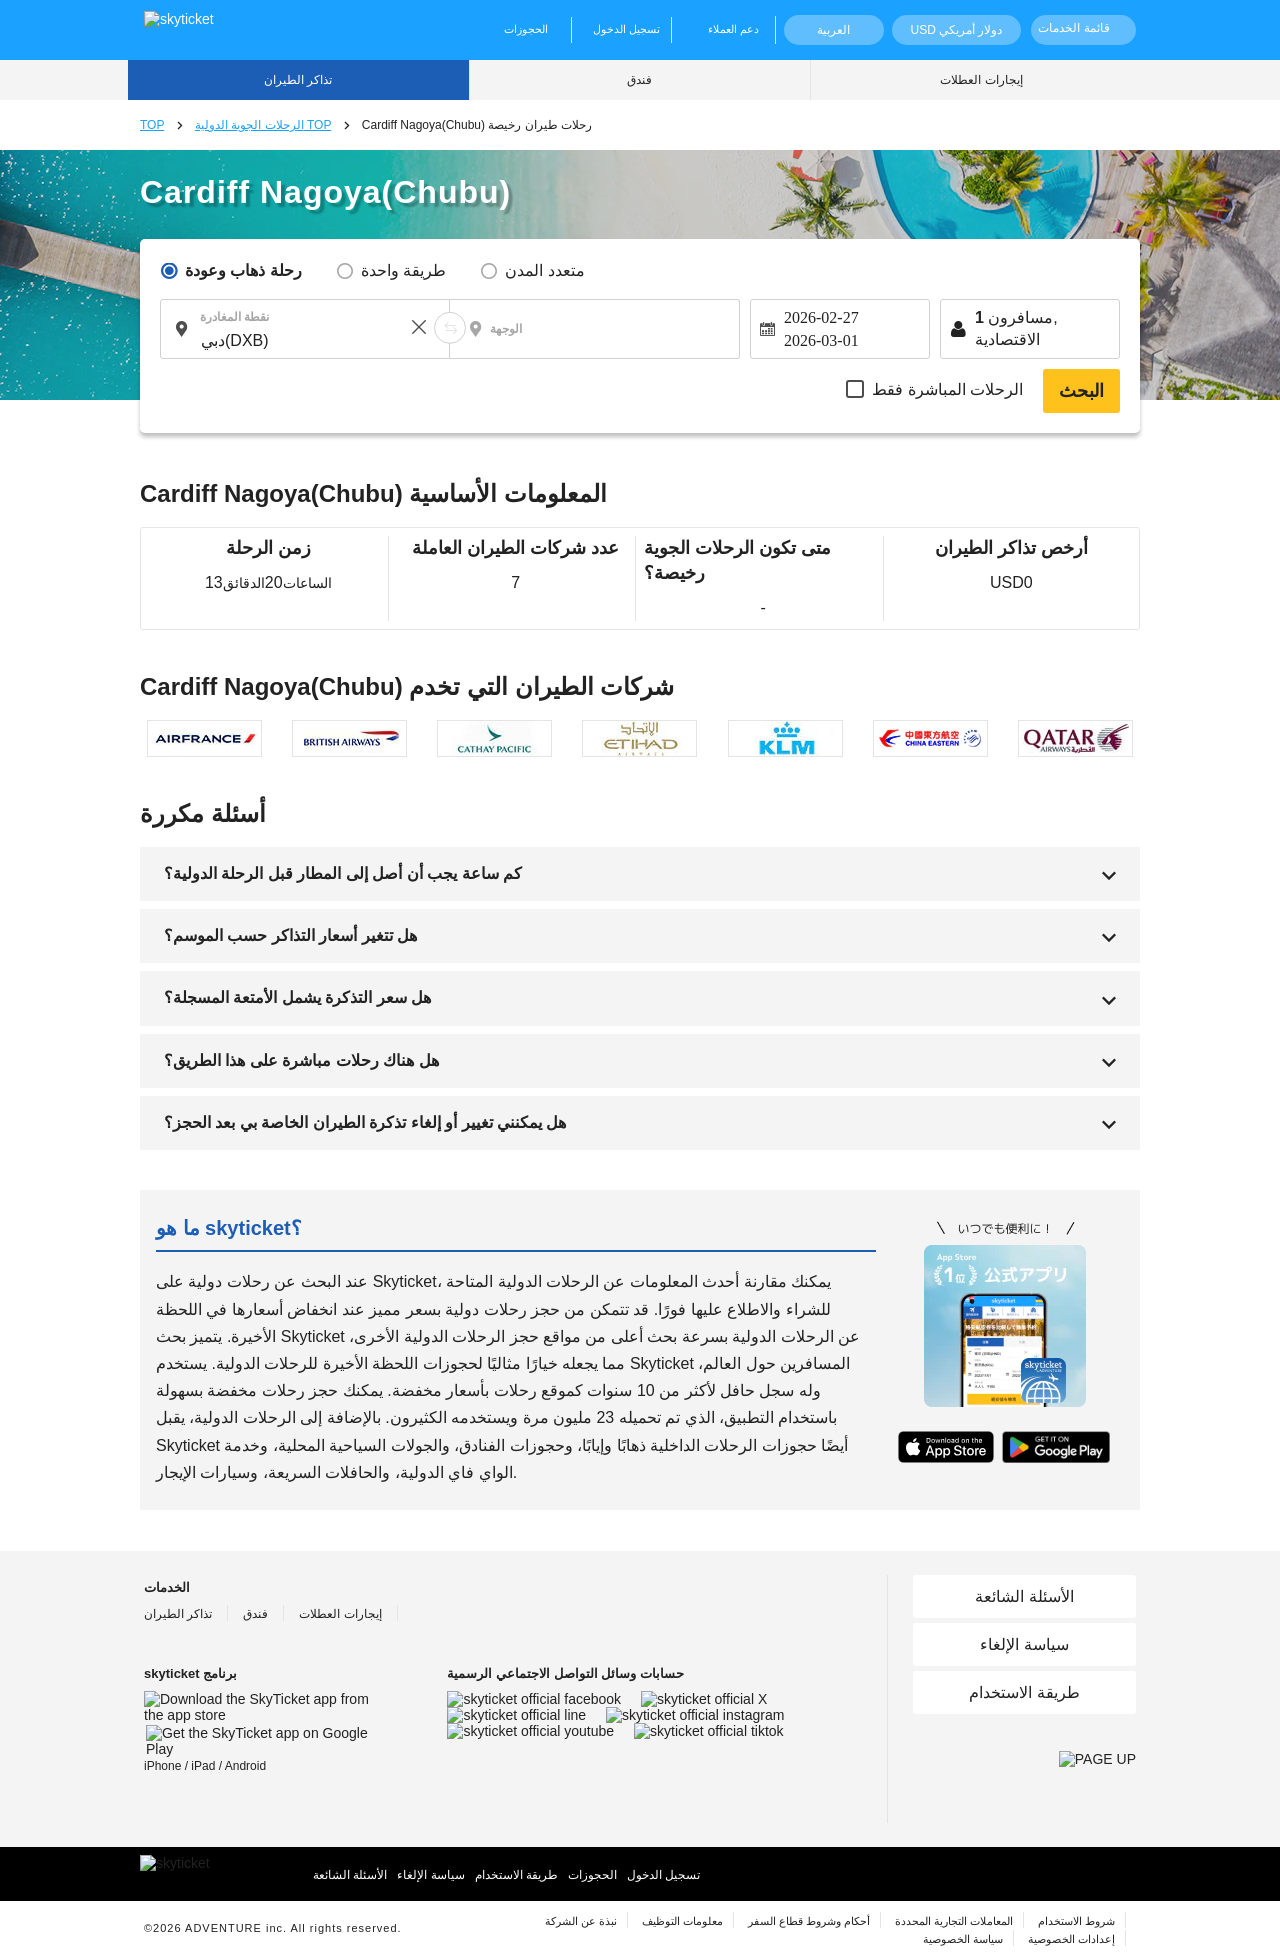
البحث (1081, 391)
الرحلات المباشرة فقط (947, 389)
